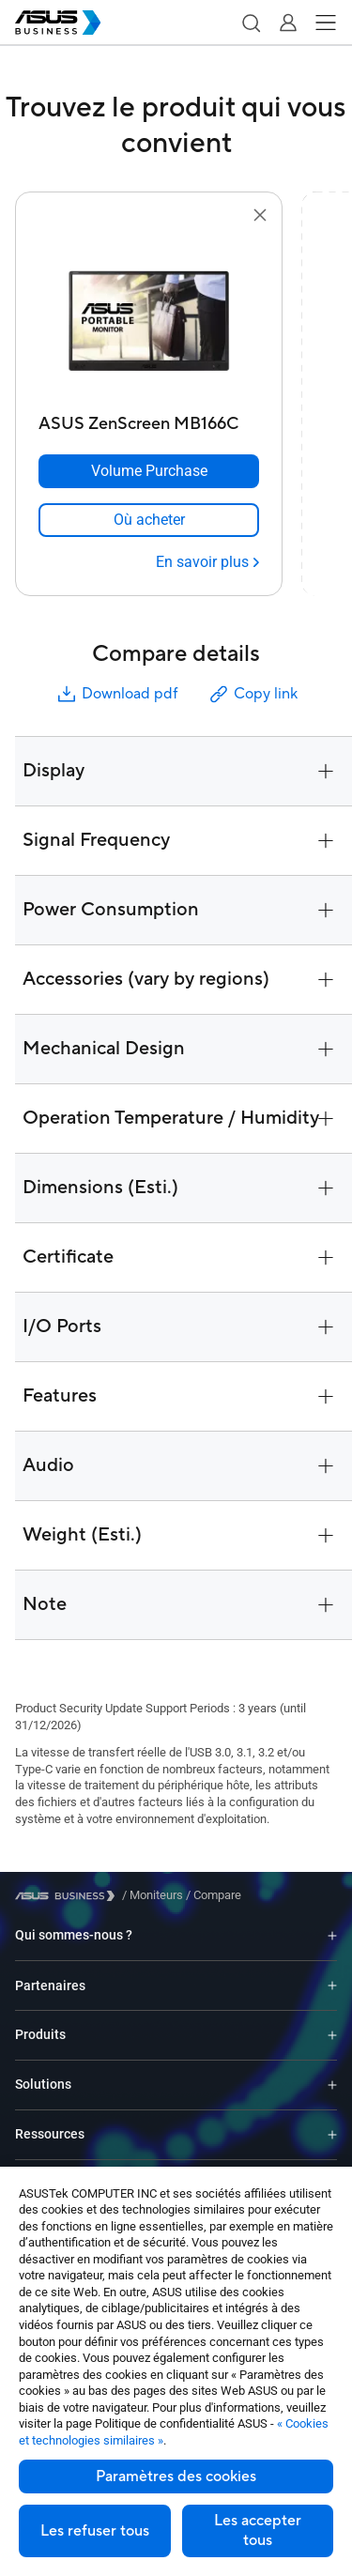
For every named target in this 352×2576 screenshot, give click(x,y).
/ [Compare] (212, 1895)
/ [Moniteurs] (152, 1895)
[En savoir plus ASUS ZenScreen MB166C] (207, 562)
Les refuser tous (94, 2531)
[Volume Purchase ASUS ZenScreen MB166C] (148, 471)
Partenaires (50, 1985)
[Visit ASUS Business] (68, 1896)
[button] (250, 22)
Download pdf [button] (116, 694)
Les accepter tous (257, 2530)
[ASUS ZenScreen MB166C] (148, 419)
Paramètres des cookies (176, 2476)
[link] (148, 520)
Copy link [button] (252, 694)
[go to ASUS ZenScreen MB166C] (149, 316)
